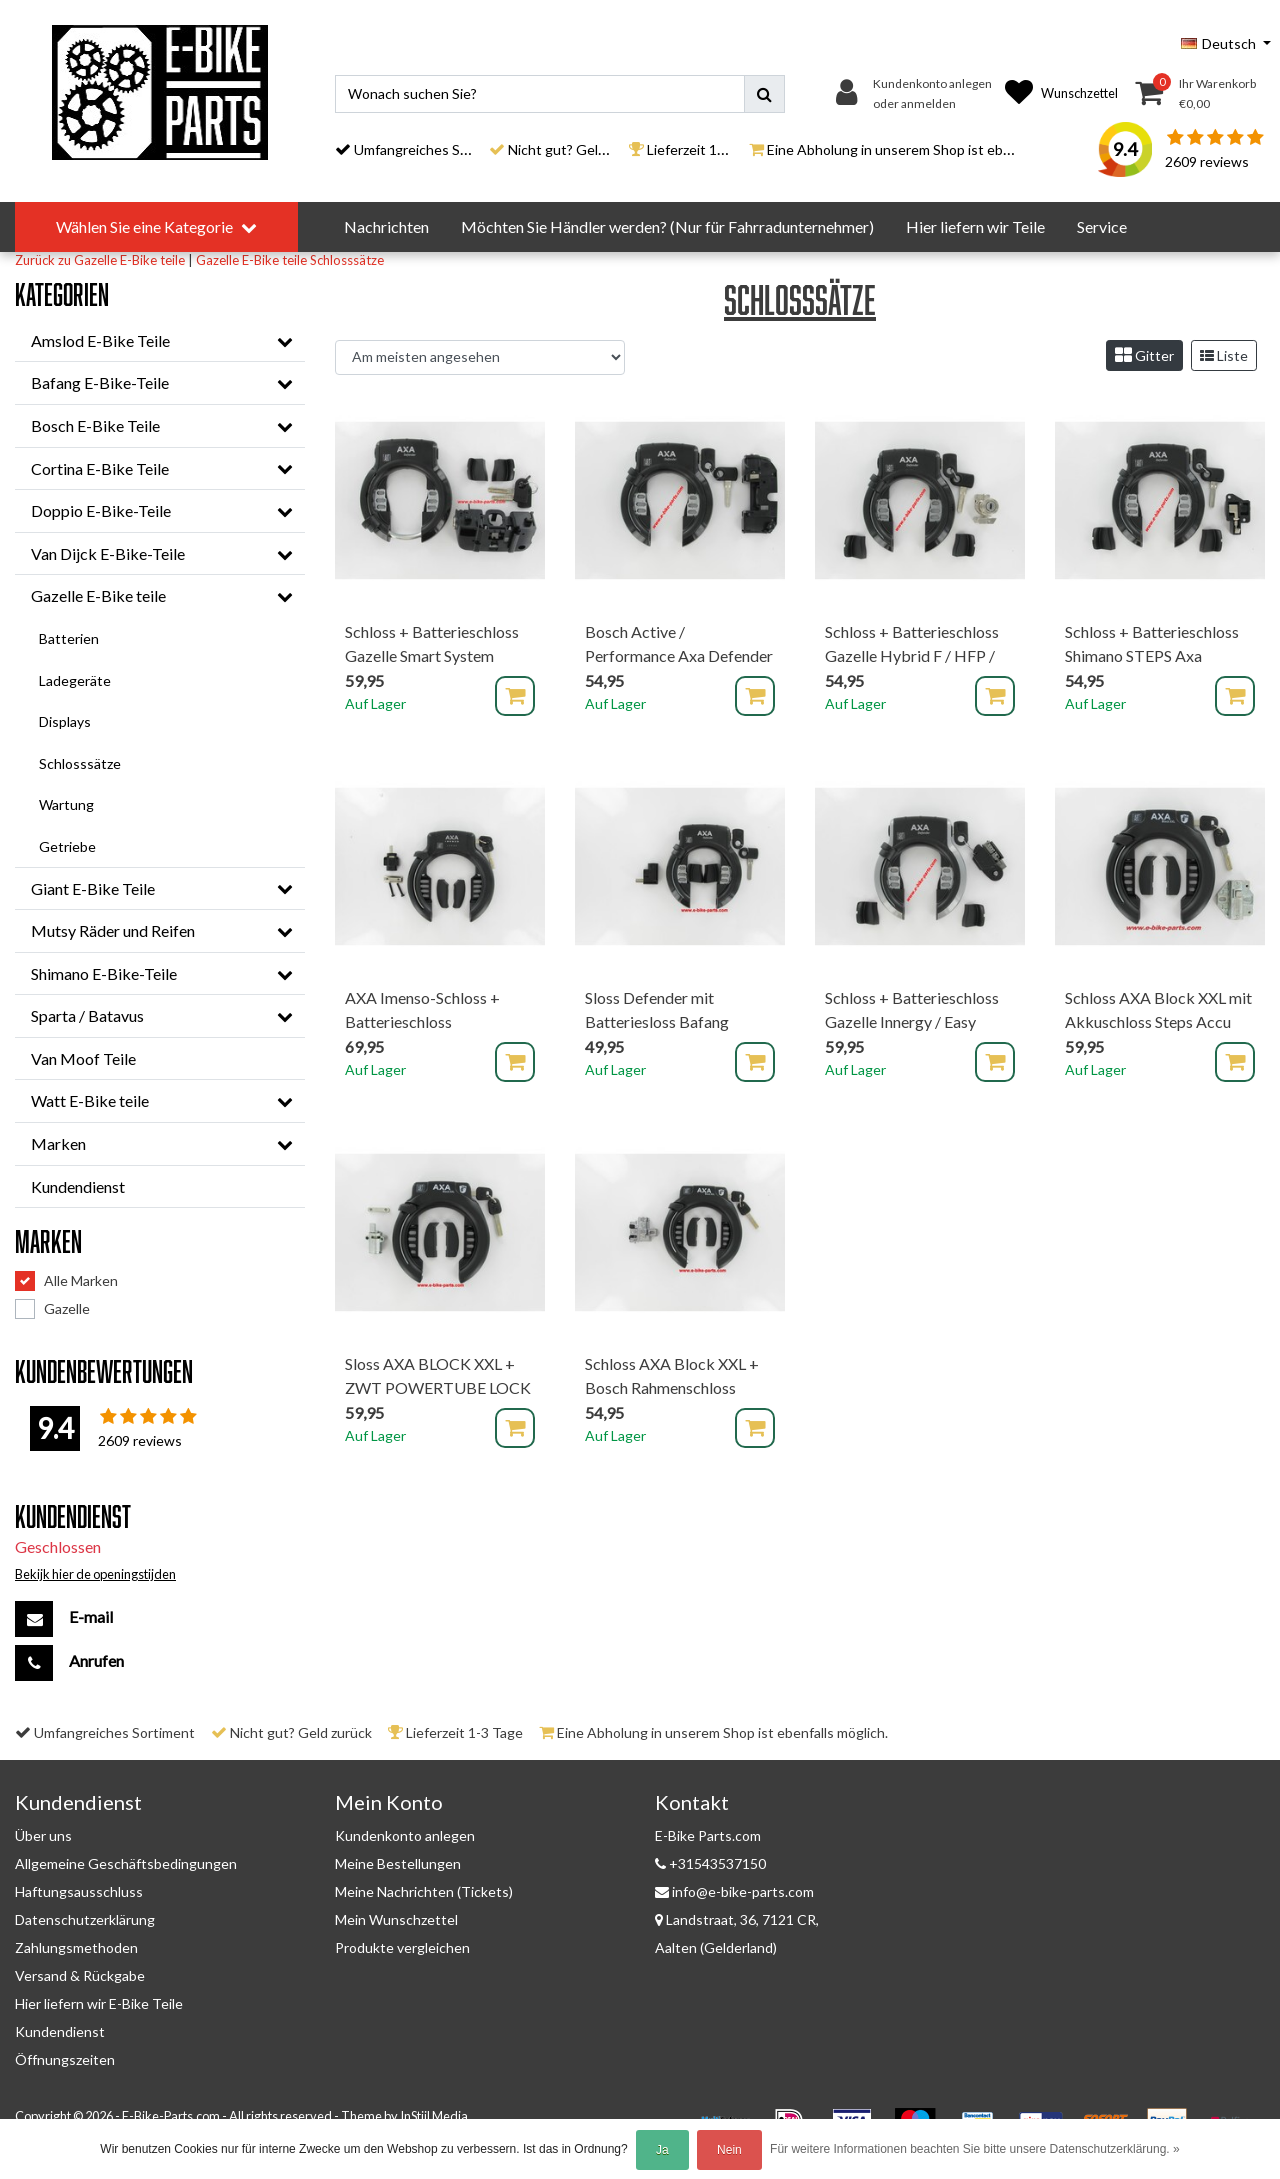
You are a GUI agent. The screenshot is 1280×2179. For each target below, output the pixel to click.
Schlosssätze (347, 260)
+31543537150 (710, 1863)
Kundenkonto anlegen (405, 1835)
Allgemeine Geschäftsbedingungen (126, 1863)
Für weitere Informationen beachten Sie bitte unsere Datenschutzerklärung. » (975, 2149)
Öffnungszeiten (65, 2059)
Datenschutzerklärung (85, 1919)
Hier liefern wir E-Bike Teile (99, 2003)
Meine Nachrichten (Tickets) (424, 1891)
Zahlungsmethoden (76, 1947)
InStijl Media (434, 2116)
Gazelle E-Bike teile (251, 260)
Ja (662, 2150)
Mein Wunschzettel (396, 1919)
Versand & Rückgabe (80, 1975)
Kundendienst (60, 2031)
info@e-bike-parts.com (734, 1891)
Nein (729, 2150)
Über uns (43, 1835)
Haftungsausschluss (79, 1891)
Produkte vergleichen (402, 1947)
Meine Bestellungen (398, 1863)
